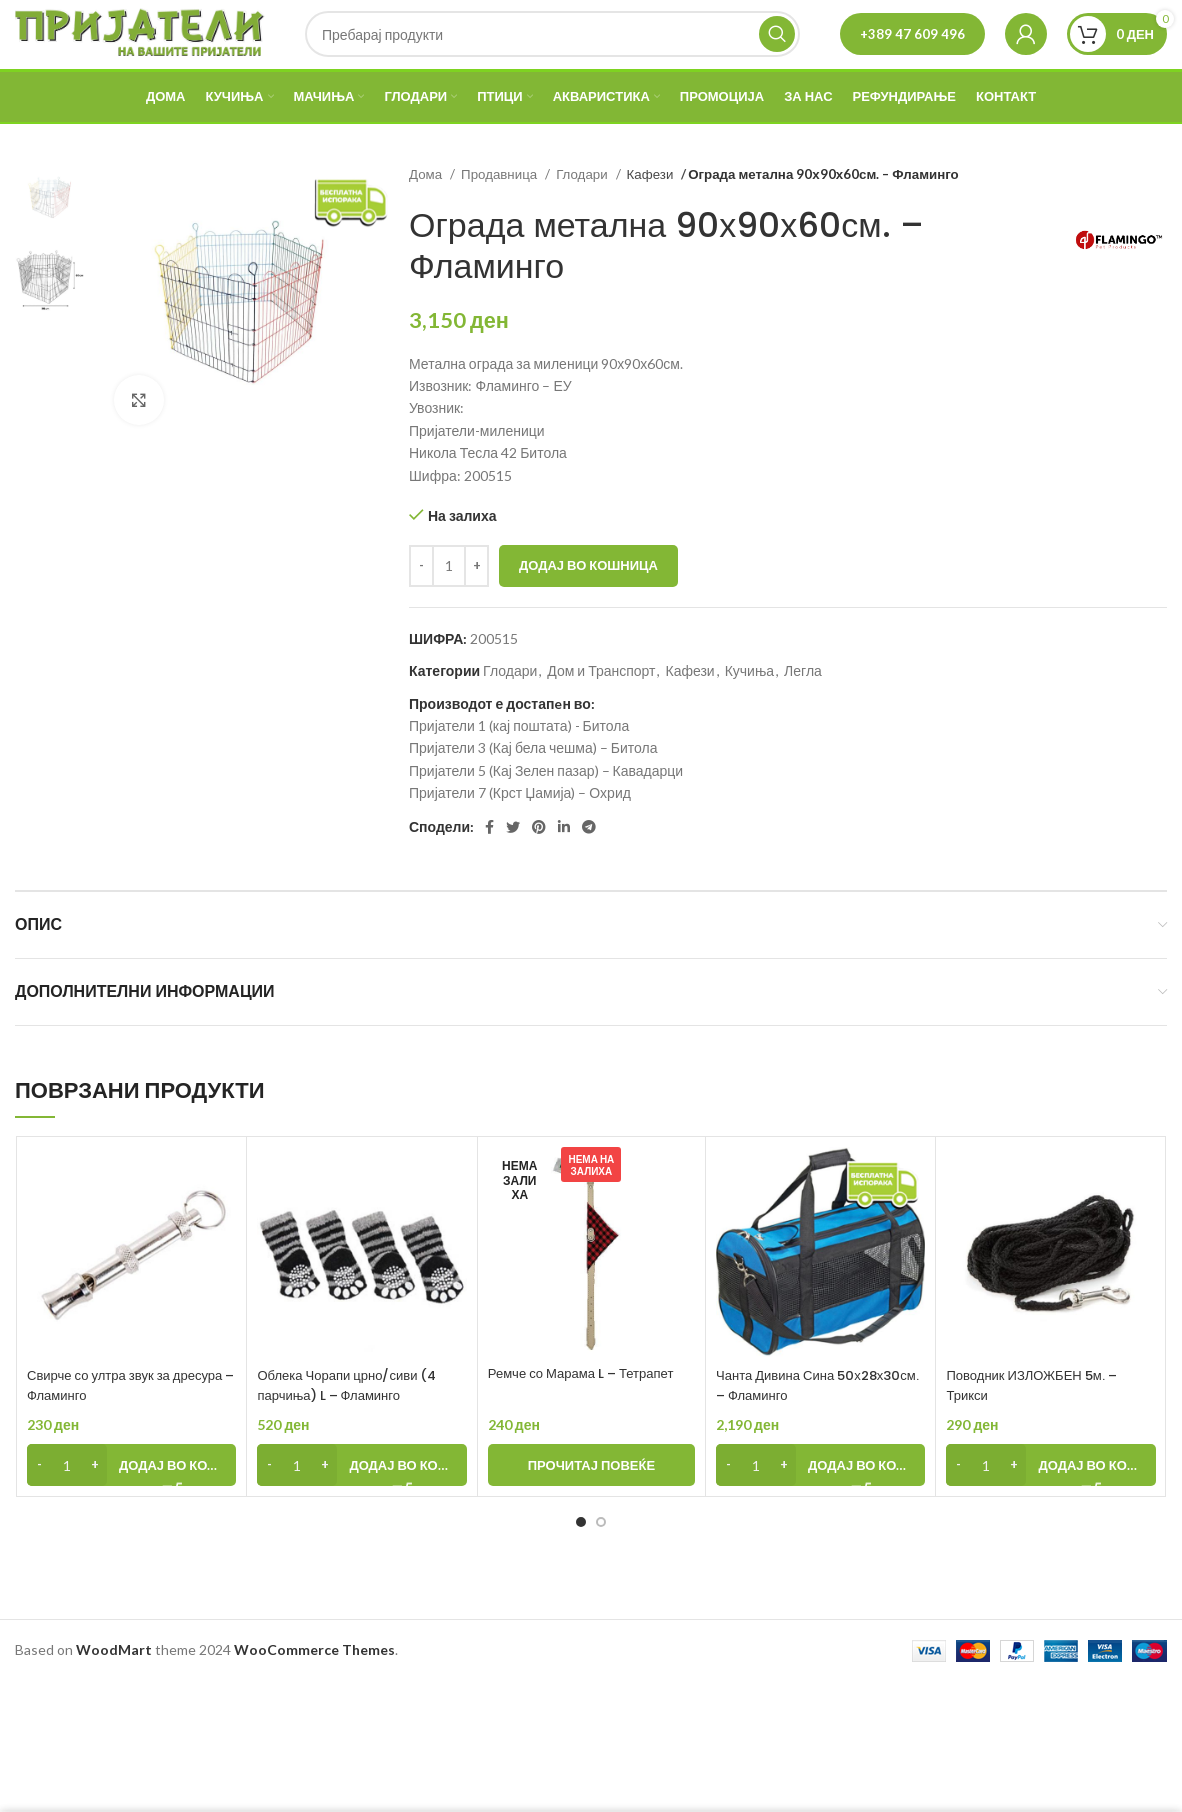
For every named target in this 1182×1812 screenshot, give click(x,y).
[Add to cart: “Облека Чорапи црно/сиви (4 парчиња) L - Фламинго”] (361, 1501)
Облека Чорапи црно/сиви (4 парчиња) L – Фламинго (354, 1420)
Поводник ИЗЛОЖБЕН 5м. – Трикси (1038, 1420)
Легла (803, 705)
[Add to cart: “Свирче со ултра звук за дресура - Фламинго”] (131, 1501)
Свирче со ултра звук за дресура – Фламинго (105, 1420)
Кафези (652, 209)
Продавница (500, 209)
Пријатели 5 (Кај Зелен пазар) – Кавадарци (546, 805)
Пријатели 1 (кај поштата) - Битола (519, 760)
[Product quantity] (449, 601)
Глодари (583, 209)
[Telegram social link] (589, 863)
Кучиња (749, 705)
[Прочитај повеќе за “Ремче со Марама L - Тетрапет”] (591, 1501)
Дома (427, 209)
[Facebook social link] (489, 863)
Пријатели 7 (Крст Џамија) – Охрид (520, 827)
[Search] (552, 52)
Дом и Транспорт (601, 705)
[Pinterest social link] (539, 863)
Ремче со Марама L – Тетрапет (589, 1408)
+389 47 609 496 (912, 51)
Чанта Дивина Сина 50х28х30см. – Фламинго (800, 1420)
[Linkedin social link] (564, 863)
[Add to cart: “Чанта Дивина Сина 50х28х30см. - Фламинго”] (820, 1501)
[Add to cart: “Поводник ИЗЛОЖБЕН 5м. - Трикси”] (1050, 1501)
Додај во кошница (588, 600)
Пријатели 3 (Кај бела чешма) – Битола (533, 783)
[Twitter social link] (513, 863)
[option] (49, 232)
